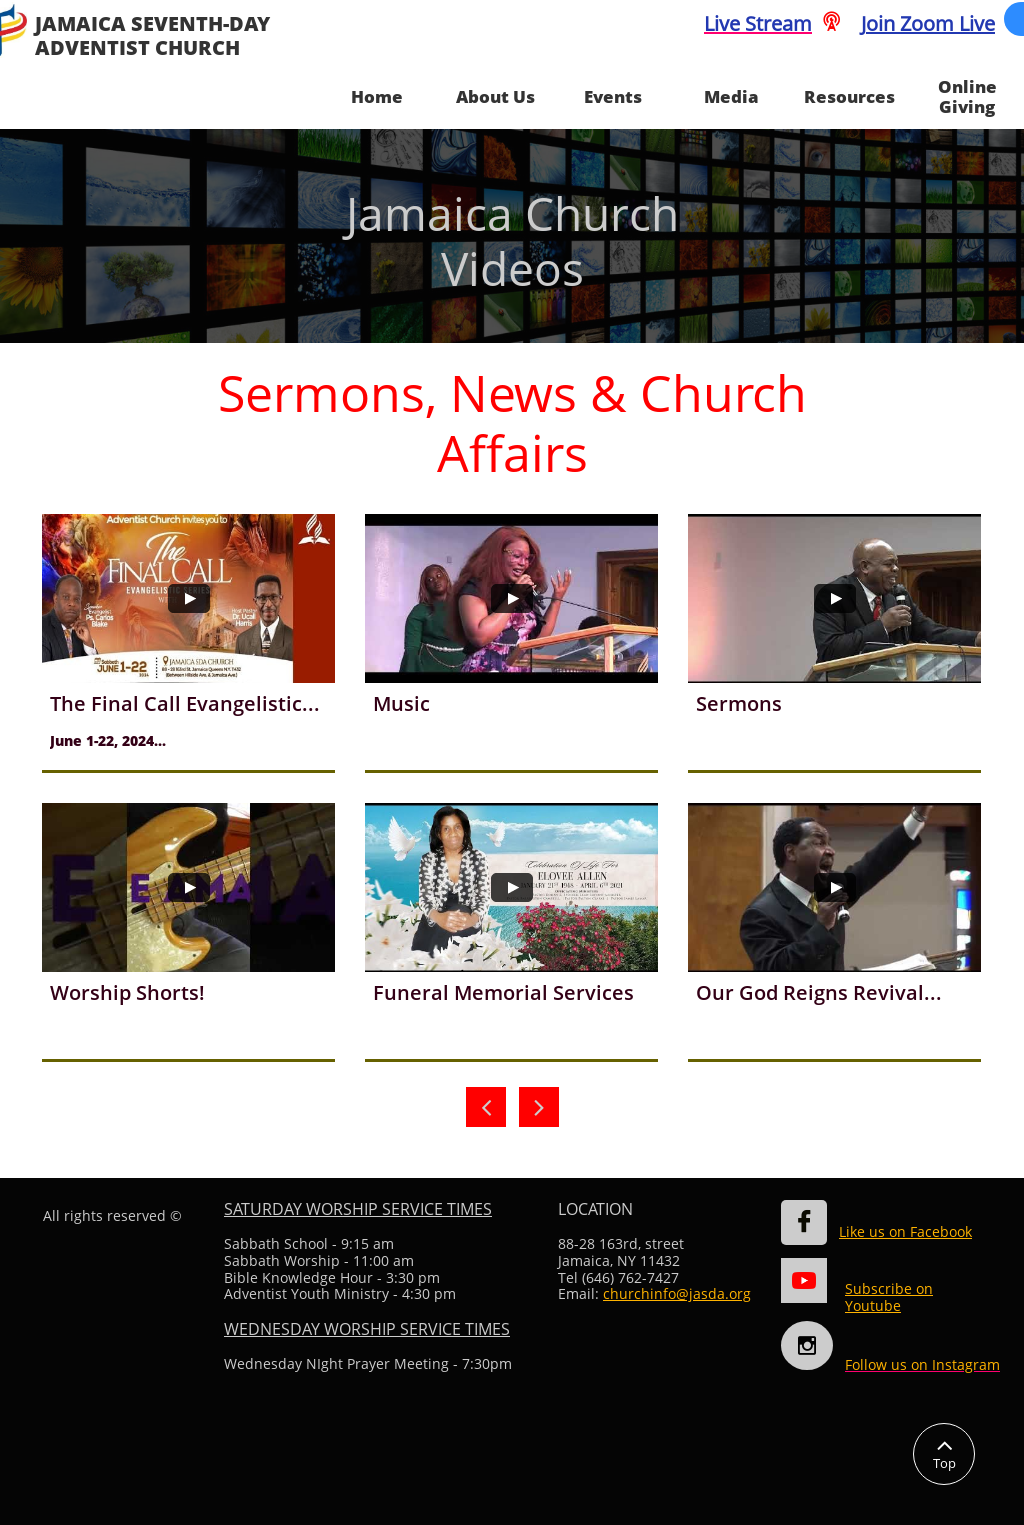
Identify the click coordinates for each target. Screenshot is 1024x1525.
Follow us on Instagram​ (922, 1364)
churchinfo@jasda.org (677, 1293)
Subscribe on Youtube (889, 1297)
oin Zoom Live (930, 23)
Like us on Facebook (905, 1231)
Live (722, 23)
